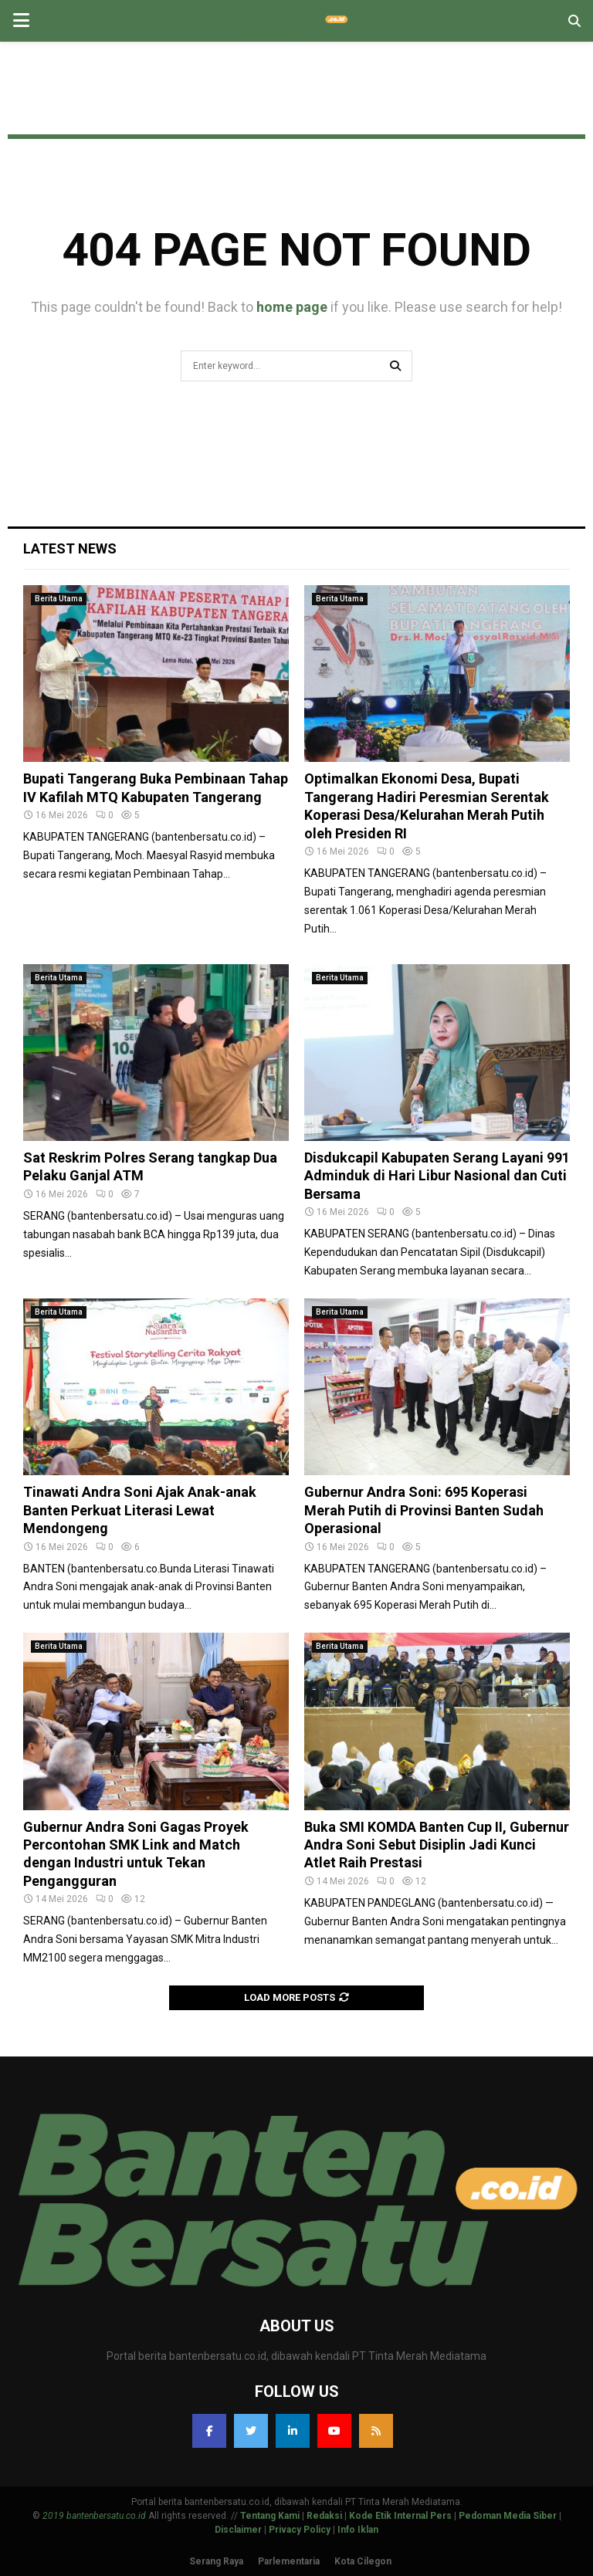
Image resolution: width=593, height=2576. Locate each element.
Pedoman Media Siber (508, 2515)
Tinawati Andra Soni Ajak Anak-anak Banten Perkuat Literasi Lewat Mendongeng (139, 1510)
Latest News (70, 548)
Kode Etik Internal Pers (400, 2515)
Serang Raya (216, 2561)
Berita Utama (59, 598)
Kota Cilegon (362, 2561)
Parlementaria (289, 2561)
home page (291, 307)
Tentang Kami (270, 2515)
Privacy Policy (299, 2529)
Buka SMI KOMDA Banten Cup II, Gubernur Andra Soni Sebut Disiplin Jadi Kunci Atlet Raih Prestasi (436, 1845)
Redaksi (324, 2515)
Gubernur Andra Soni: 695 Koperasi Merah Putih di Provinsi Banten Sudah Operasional (424, 1510)
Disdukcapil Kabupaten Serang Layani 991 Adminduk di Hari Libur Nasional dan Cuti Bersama (437, 1175)
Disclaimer (238, 2529)
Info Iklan (357, 2529)
